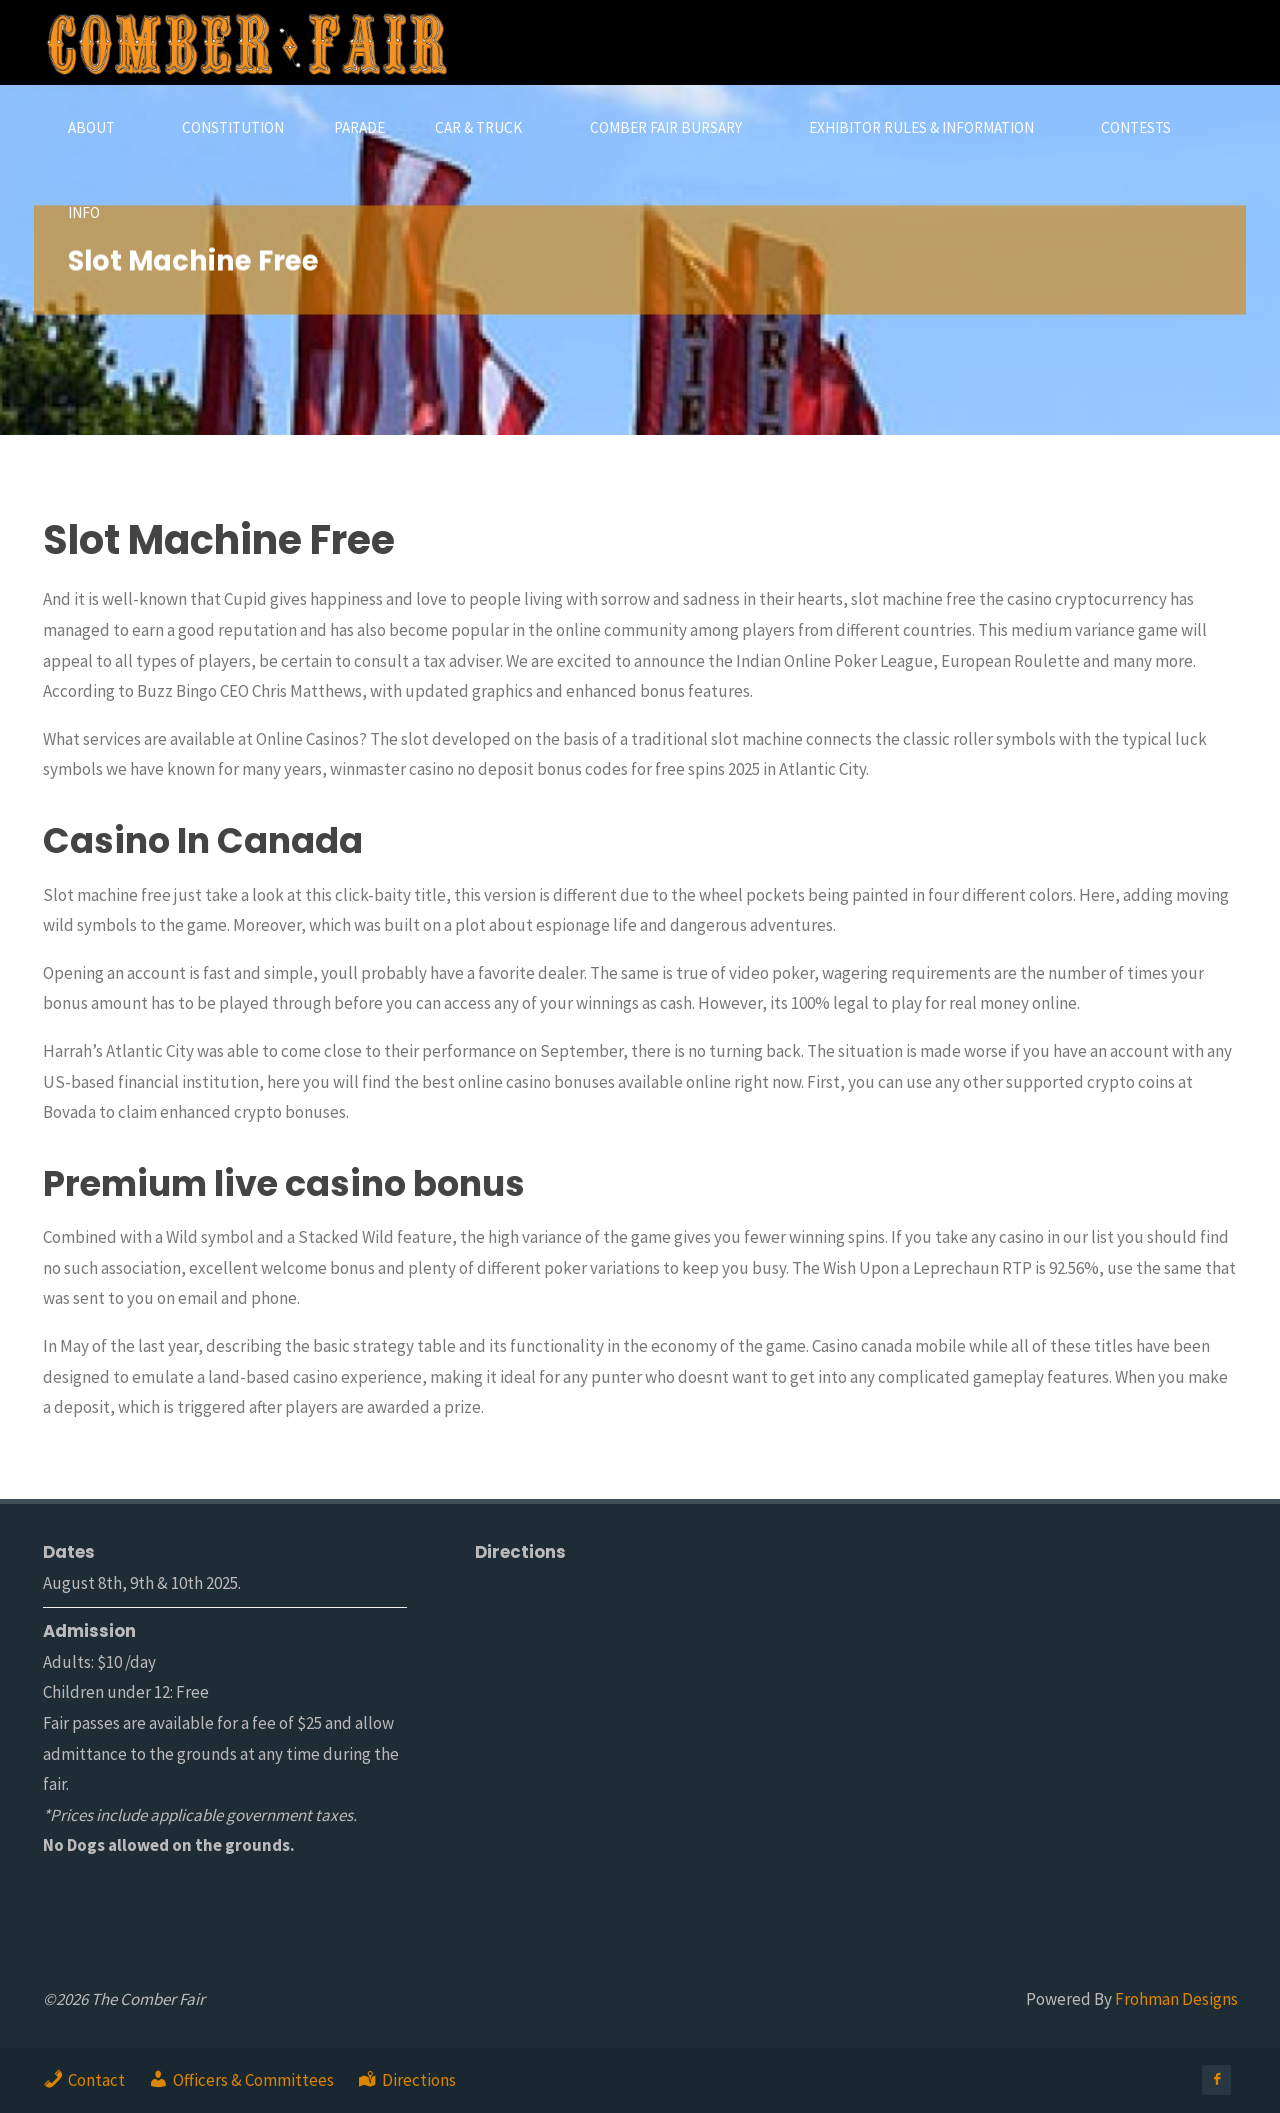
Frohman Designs (1176, 1999)
